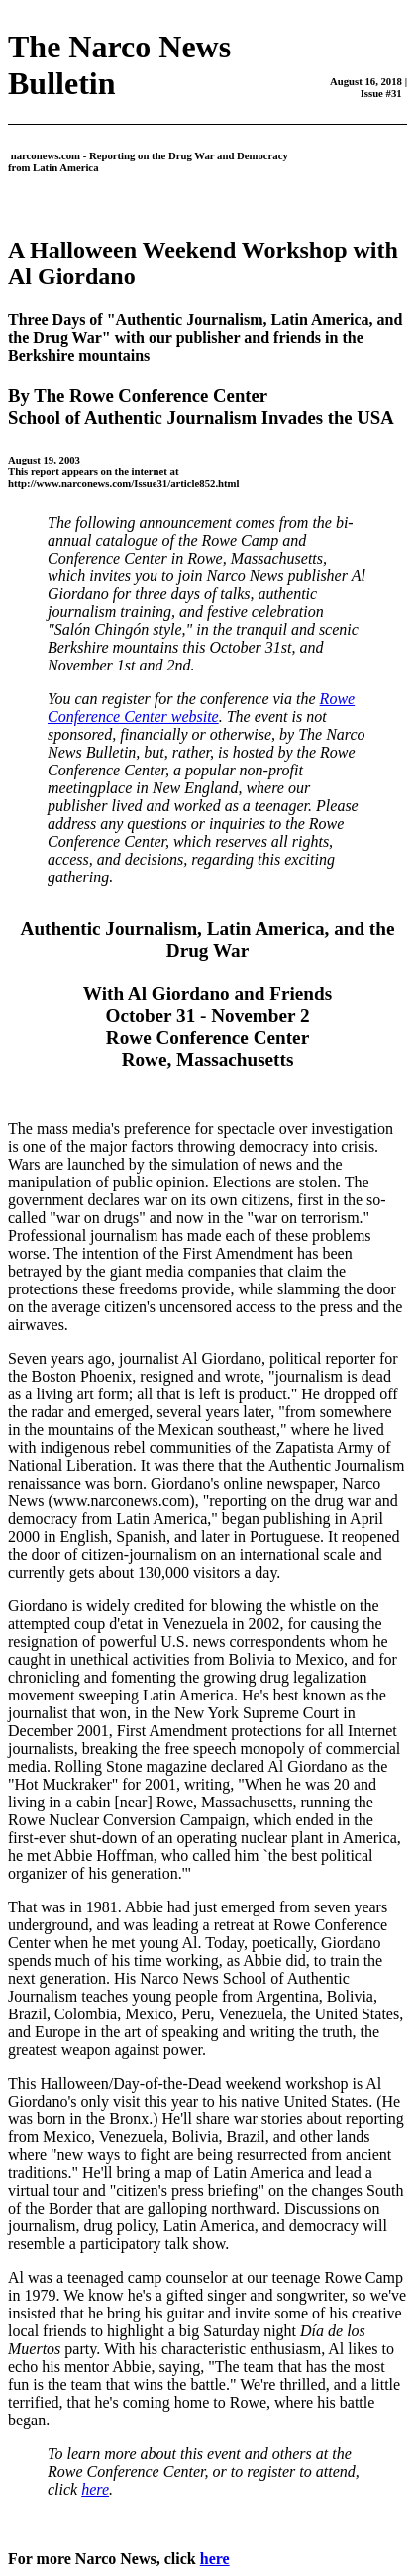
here (95, 2489)
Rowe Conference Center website (201, 707)
